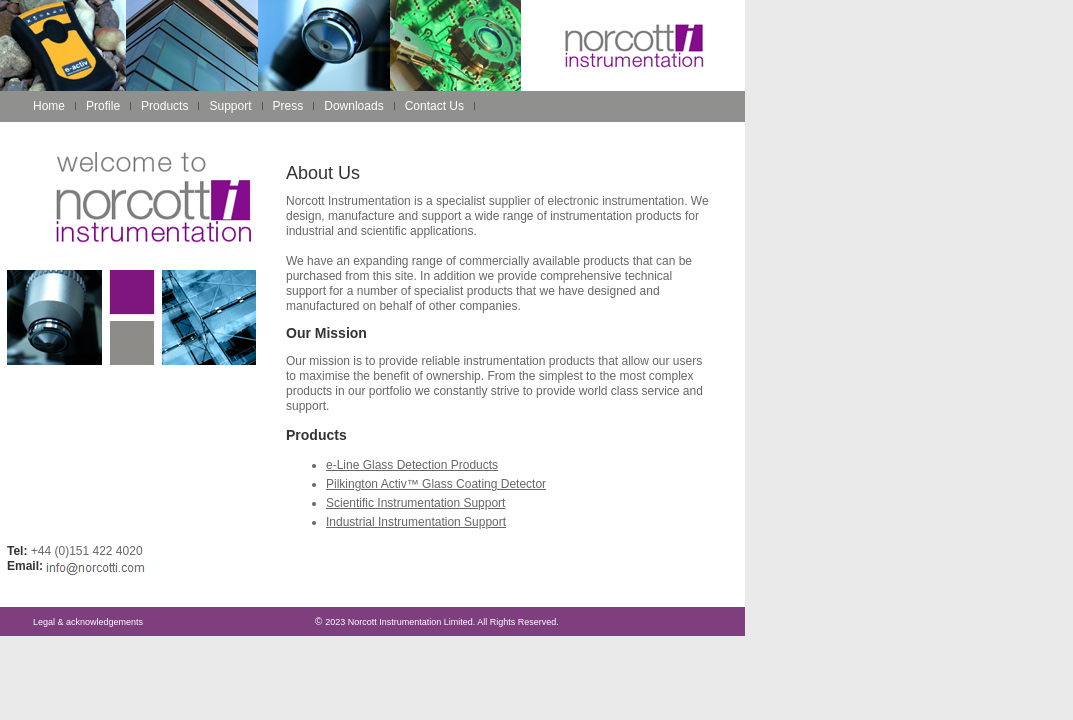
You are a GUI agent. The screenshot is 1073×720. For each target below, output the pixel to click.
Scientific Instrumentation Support (415, 503)
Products (164, 106)
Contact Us (434, 106)
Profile (103, 106)
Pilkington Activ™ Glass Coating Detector (436, 484)
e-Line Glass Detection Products (412, 465)
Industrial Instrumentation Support (416, 522)
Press (288, 106)
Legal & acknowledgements (88, 622)
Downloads (353, 106)
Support (230, 106)
